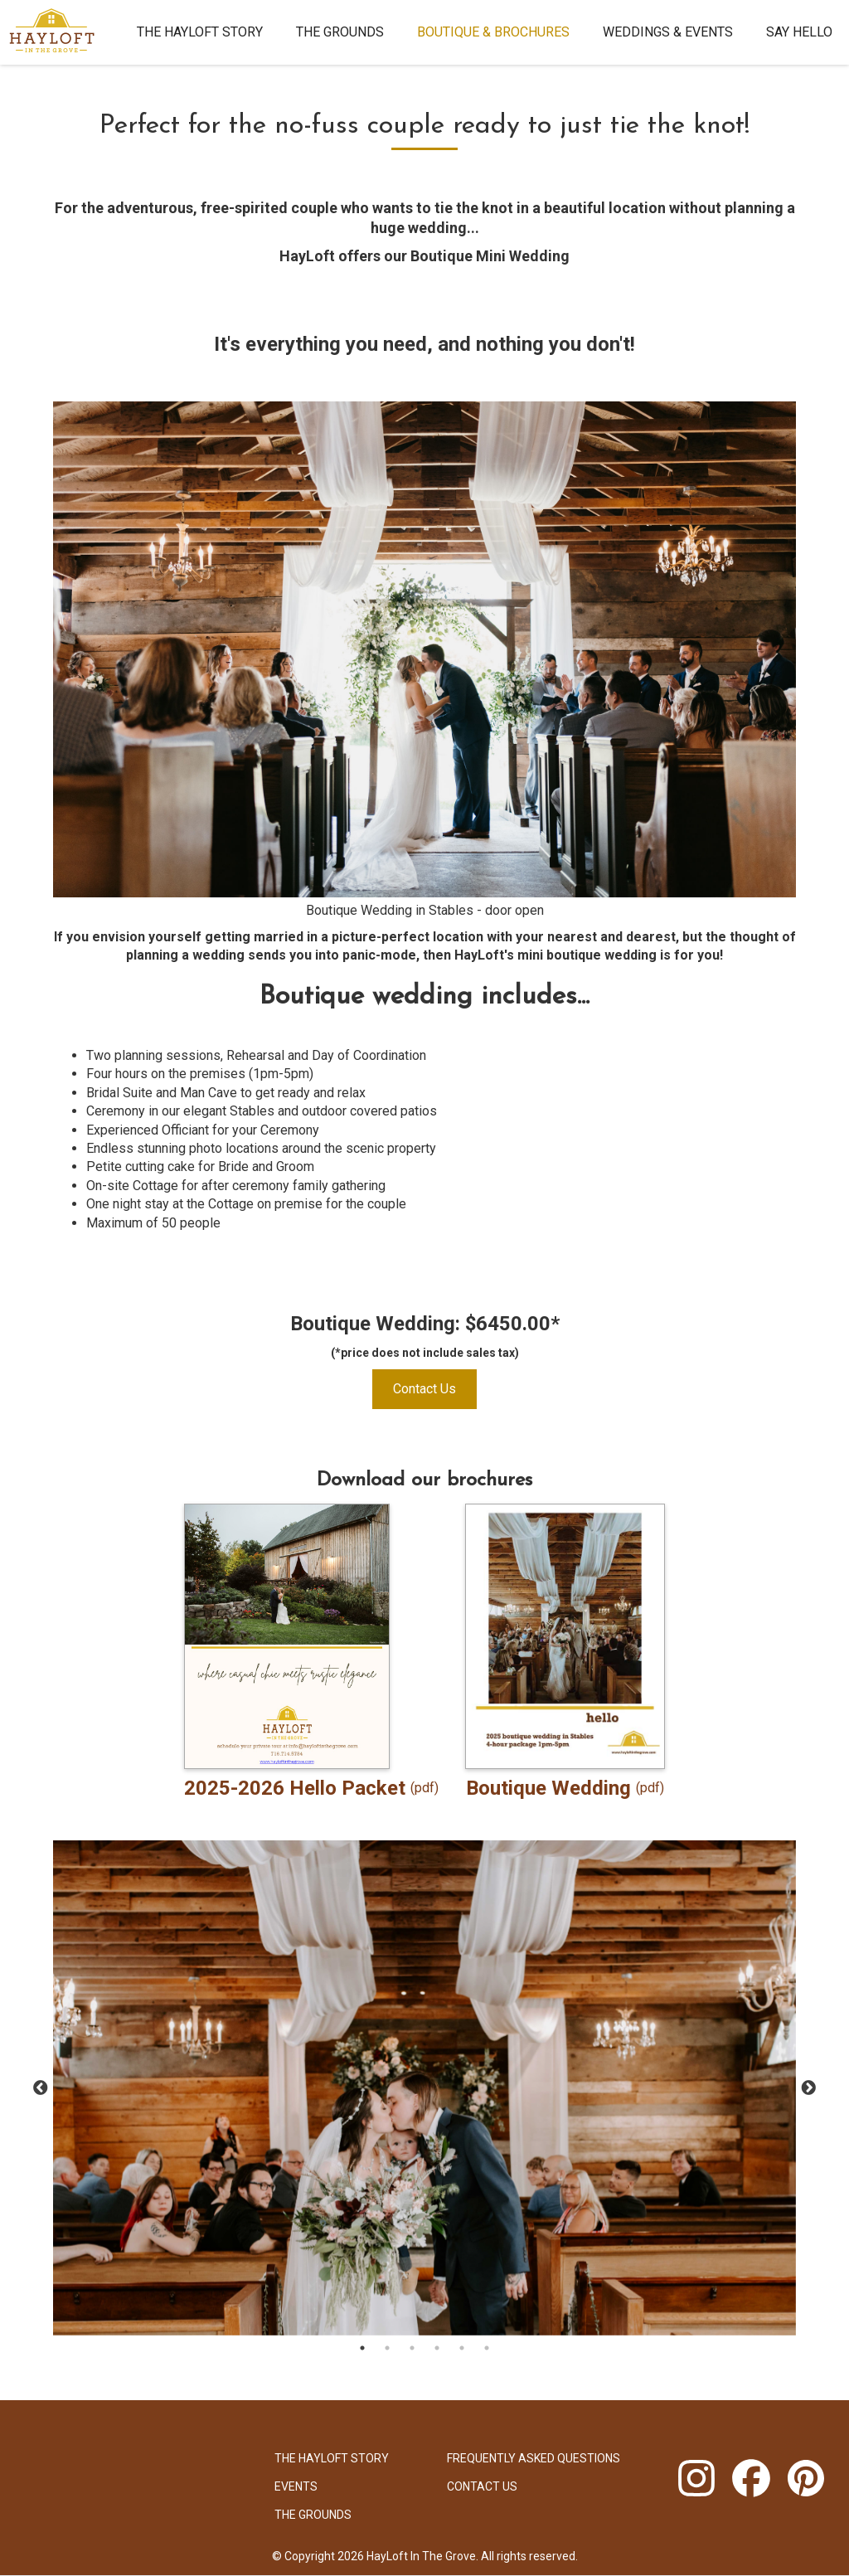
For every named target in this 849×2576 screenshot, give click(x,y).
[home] (60, 32)
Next (808, 2088)
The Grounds (340, 32)
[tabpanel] (424, 2087)
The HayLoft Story (200, 32)
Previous (40, 2088)
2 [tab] (387, 2348)
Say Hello (799, 32)
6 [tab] (486, 2348)
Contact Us (424, 1389)
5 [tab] (462, 2348)
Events (296, 2486)
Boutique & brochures (493, 32)
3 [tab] (412, 2348)
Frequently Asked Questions (533, 2458)
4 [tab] (437, 2348)
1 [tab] (362, 2348)
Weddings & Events (668, 32)
